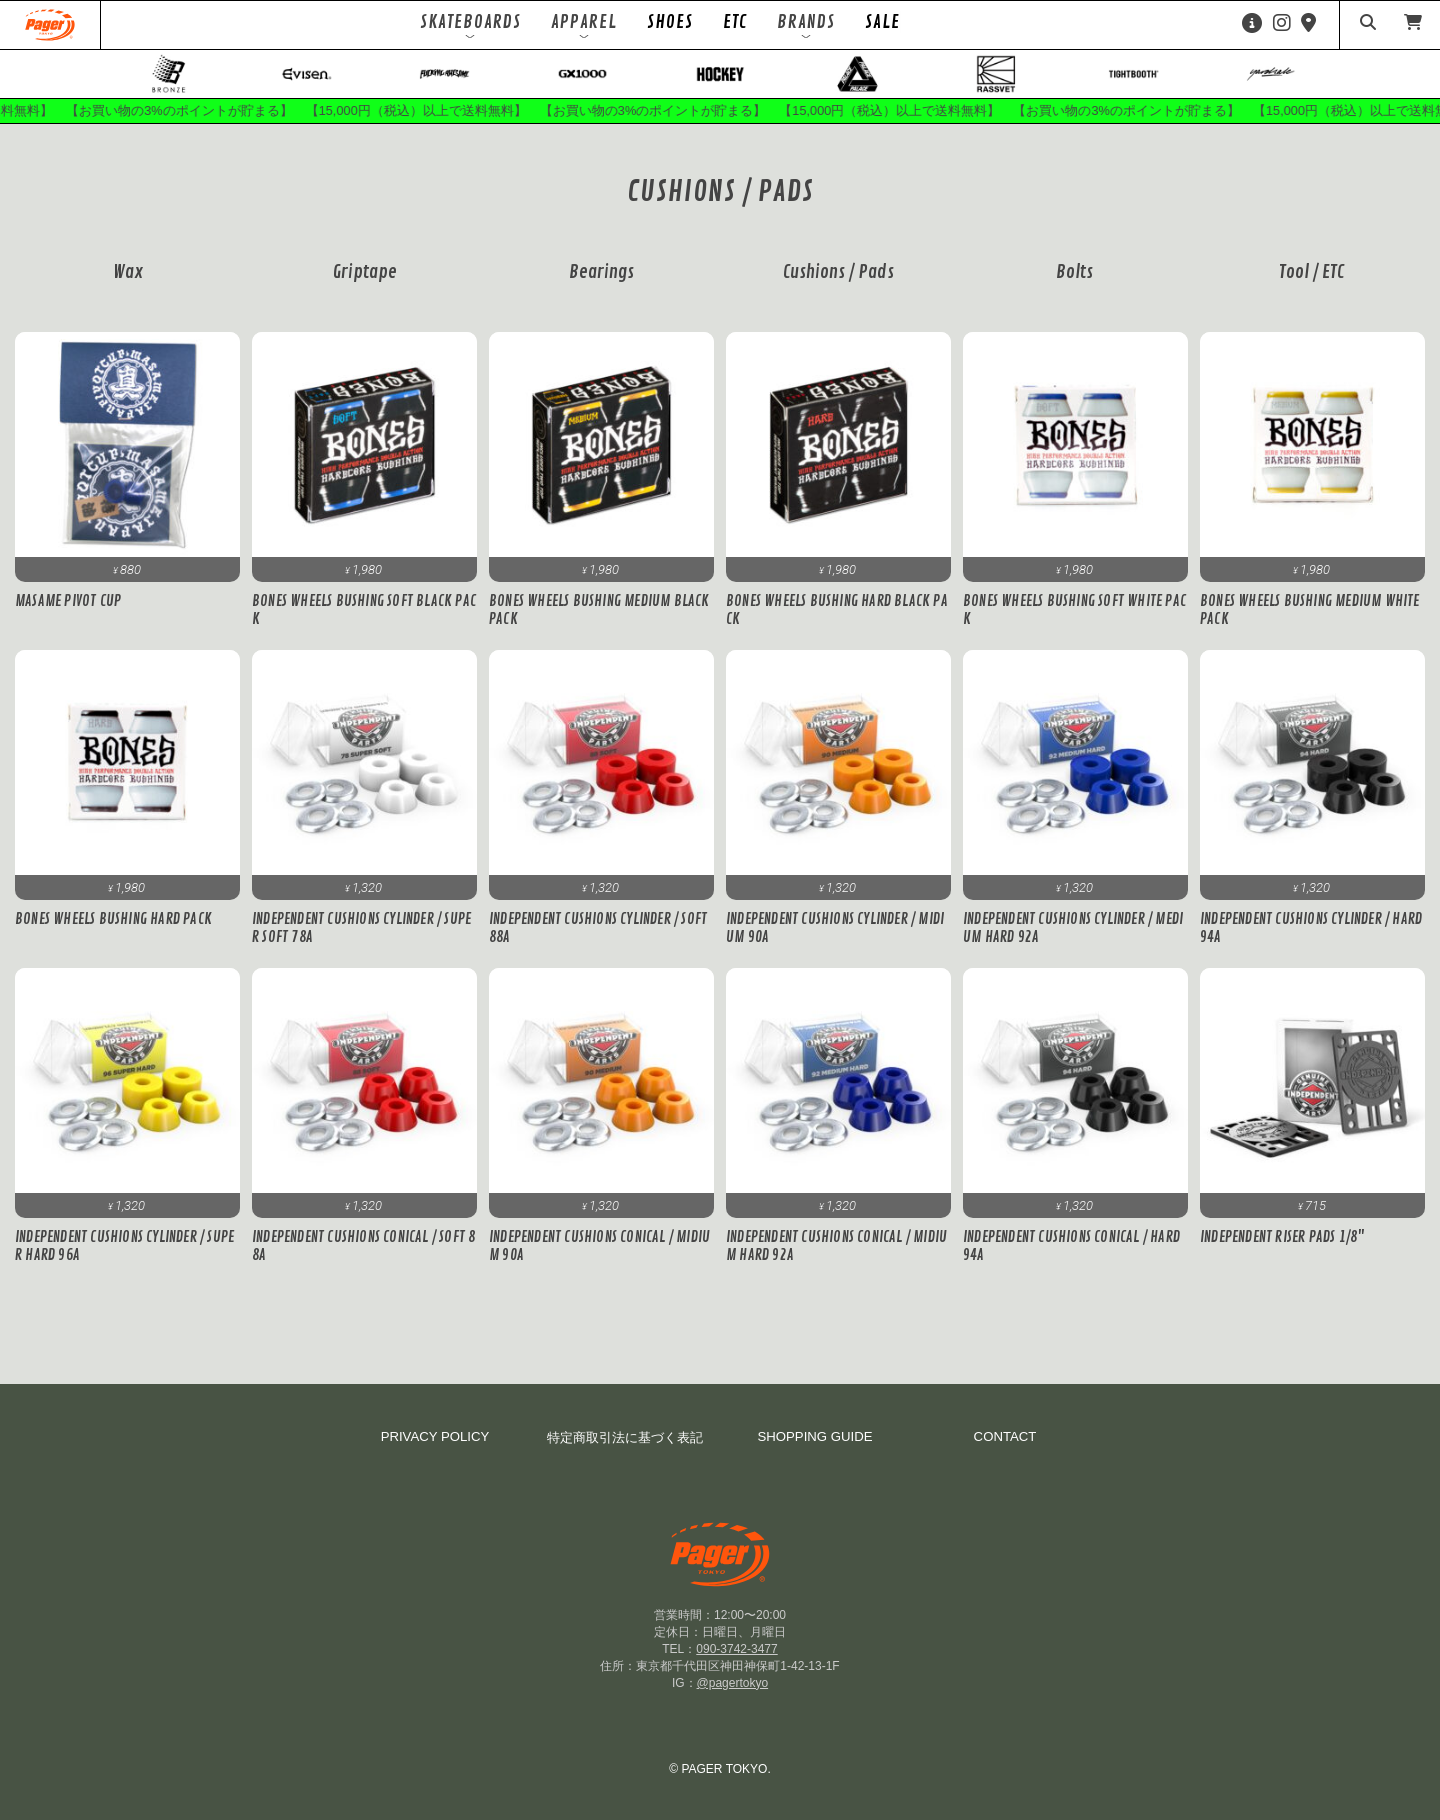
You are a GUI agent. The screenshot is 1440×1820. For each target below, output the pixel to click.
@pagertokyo (733, 1695)
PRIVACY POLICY (435, 1449)
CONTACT (1005, 1449)
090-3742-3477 (736, 1661)
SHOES (670, 22)
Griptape (365, 285)
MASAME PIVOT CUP (67, 614)
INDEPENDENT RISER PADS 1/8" (1282, 1250)
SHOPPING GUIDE (814, 1449)
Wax (128, 285)
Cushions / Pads (838, 285)
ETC (735, 22)
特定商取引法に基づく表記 (625, 1450)
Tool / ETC (1311, 285)
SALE (882, 22)
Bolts (1075, 285)
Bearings (602, 285)
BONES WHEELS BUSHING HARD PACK (112, 932)
